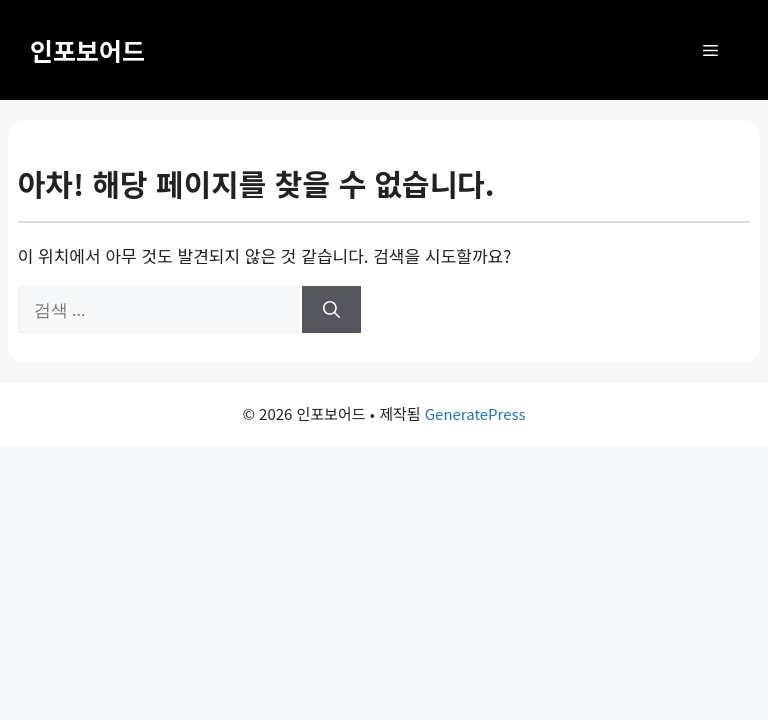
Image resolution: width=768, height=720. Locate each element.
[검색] (331, 310)
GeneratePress (475, 413)
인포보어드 (87, 50)
